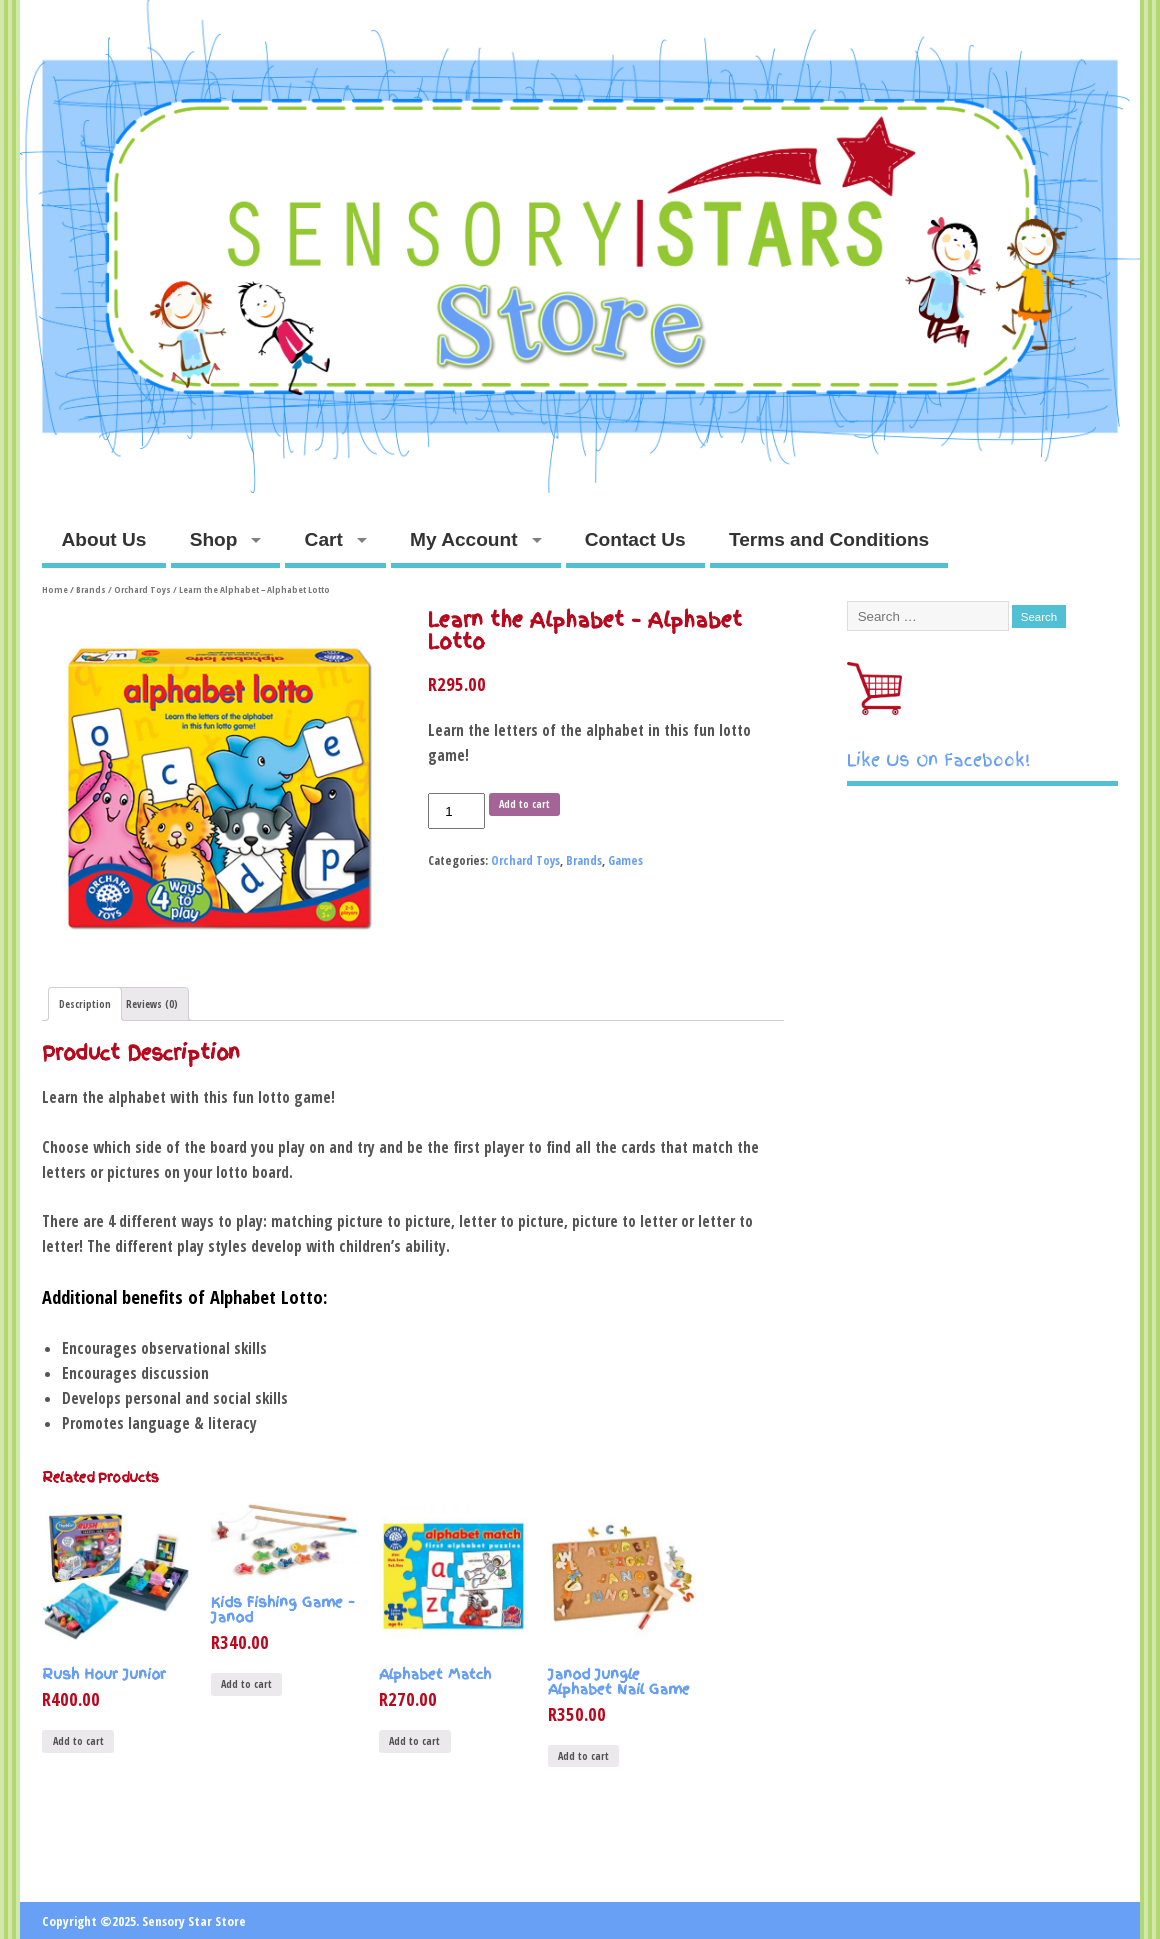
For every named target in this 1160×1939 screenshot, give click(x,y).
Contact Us (635, 539)
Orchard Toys (142, 589)
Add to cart (524, 804)
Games (625, 860)
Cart (324, 539)
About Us (104, 539)
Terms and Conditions (829, 539)
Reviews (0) (152, 1004)
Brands (91, 589)
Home (55, 589)
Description (85, 1004)
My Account (464, 539)
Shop (214, 539)
